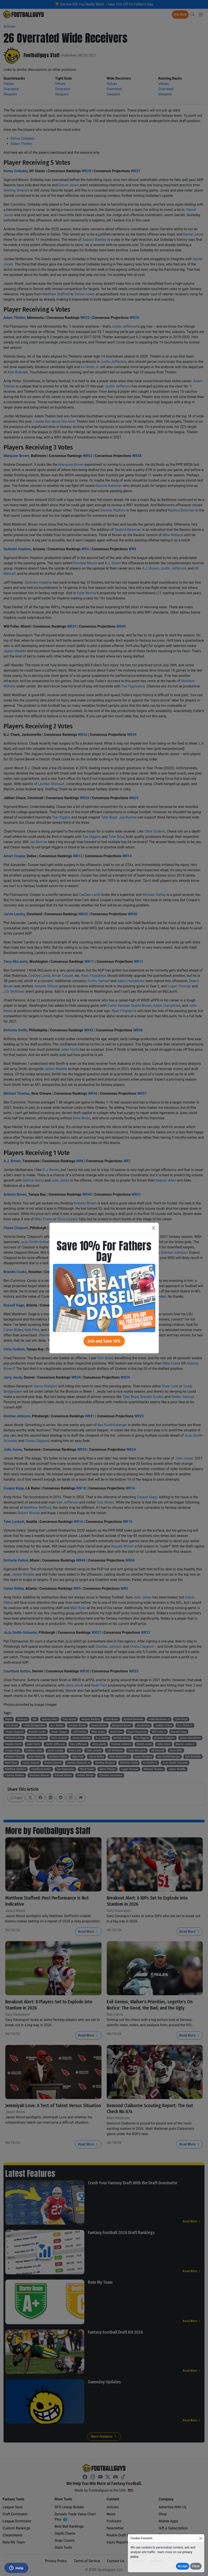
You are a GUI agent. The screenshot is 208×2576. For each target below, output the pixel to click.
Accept (182, 2566)
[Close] (200, 2538)
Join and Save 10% (104, 1341)
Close (196, 2566)
